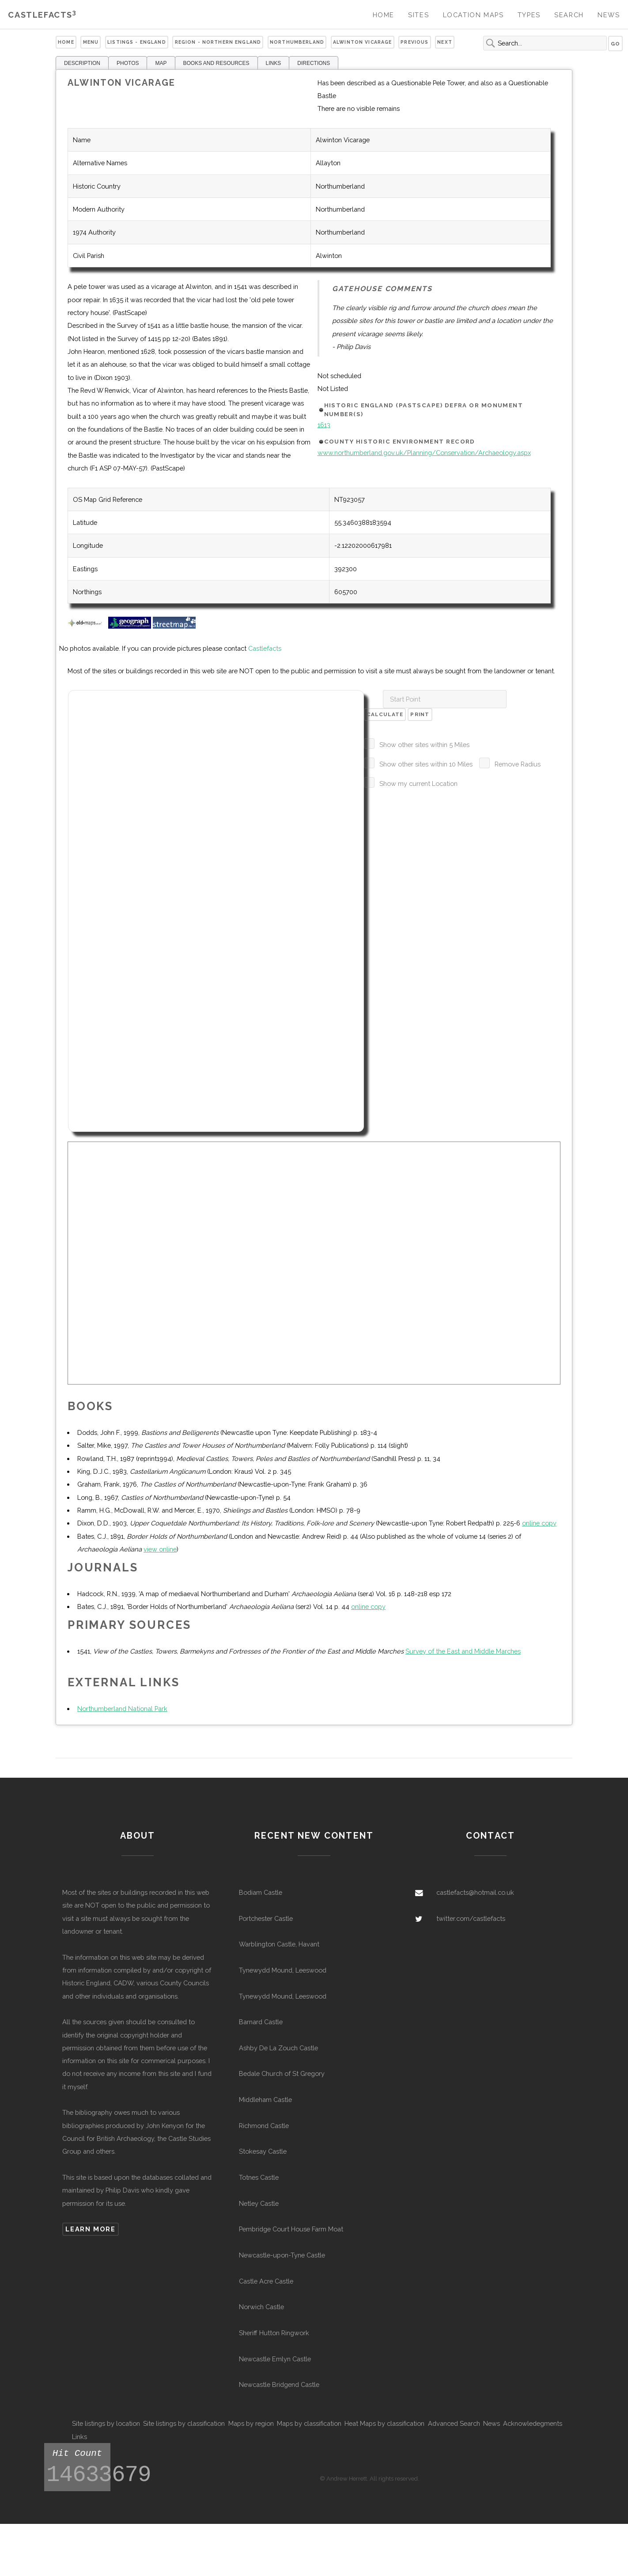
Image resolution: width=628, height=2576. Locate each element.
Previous (414, 42)
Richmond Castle (264, 2125)
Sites (418, 15)
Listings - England (136, 42)
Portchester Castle (266, 1918)
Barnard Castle (261, 2022)
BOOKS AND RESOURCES (216, 63)
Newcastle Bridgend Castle (279, 2384)
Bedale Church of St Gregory (282, 2073)
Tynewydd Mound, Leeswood (282, 1970)
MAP (160, 63)
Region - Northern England (218, 42)
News (609, 15)
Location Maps (473, 15)
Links (79, 2436)
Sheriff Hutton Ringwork (274, 2333)
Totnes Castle (259, 2177)
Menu (91, 42)
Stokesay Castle (263, 2151)
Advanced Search (454, 2423)
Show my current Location (418, 783)
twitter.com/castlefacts (470, 1918)
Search (569, 15)
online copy (539, 1523)
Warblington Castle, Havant (279, 1944)
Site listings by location (106, 2423)
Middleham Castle (265, 2099)
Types (529, 15)
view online (160, 1549)
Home (383, 15)
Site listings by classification (184, 2423)
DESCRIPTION (82, 63)
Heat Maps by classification (384, 2423)
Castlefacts (42, 14)
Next (444, 42)
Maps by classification (309, 2423)
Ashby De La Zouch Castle (278, 2048)
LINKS (273, 63)
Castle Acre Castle (266, 2281)
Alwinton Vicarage (362, 42)
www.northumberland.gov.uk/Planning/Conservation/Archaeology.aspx (424, 452)
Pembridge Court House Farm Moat (291, 2229)
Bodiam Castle (260, 1892)
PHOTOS (128, 63)
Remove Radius (518, 764)
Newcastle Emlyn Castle (275, 2359)
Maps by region (251, 2423)
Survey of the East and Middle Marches (463, 1651)
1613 (324, 425)
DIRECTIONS (313, 63)
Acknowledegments (532, 2423)
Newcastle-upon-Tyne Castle (282, 2255)
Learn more (90, 2229)
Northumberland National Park (122, 1708)
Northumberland (297, 42)
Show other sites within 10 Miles (426, 764)
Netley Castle (259, 2203)
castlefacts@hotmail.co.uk (475, 1892)
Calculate (385, 714)
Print (419, 714)
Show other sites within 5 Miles (424, 744)
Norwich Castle (261, 2306)
